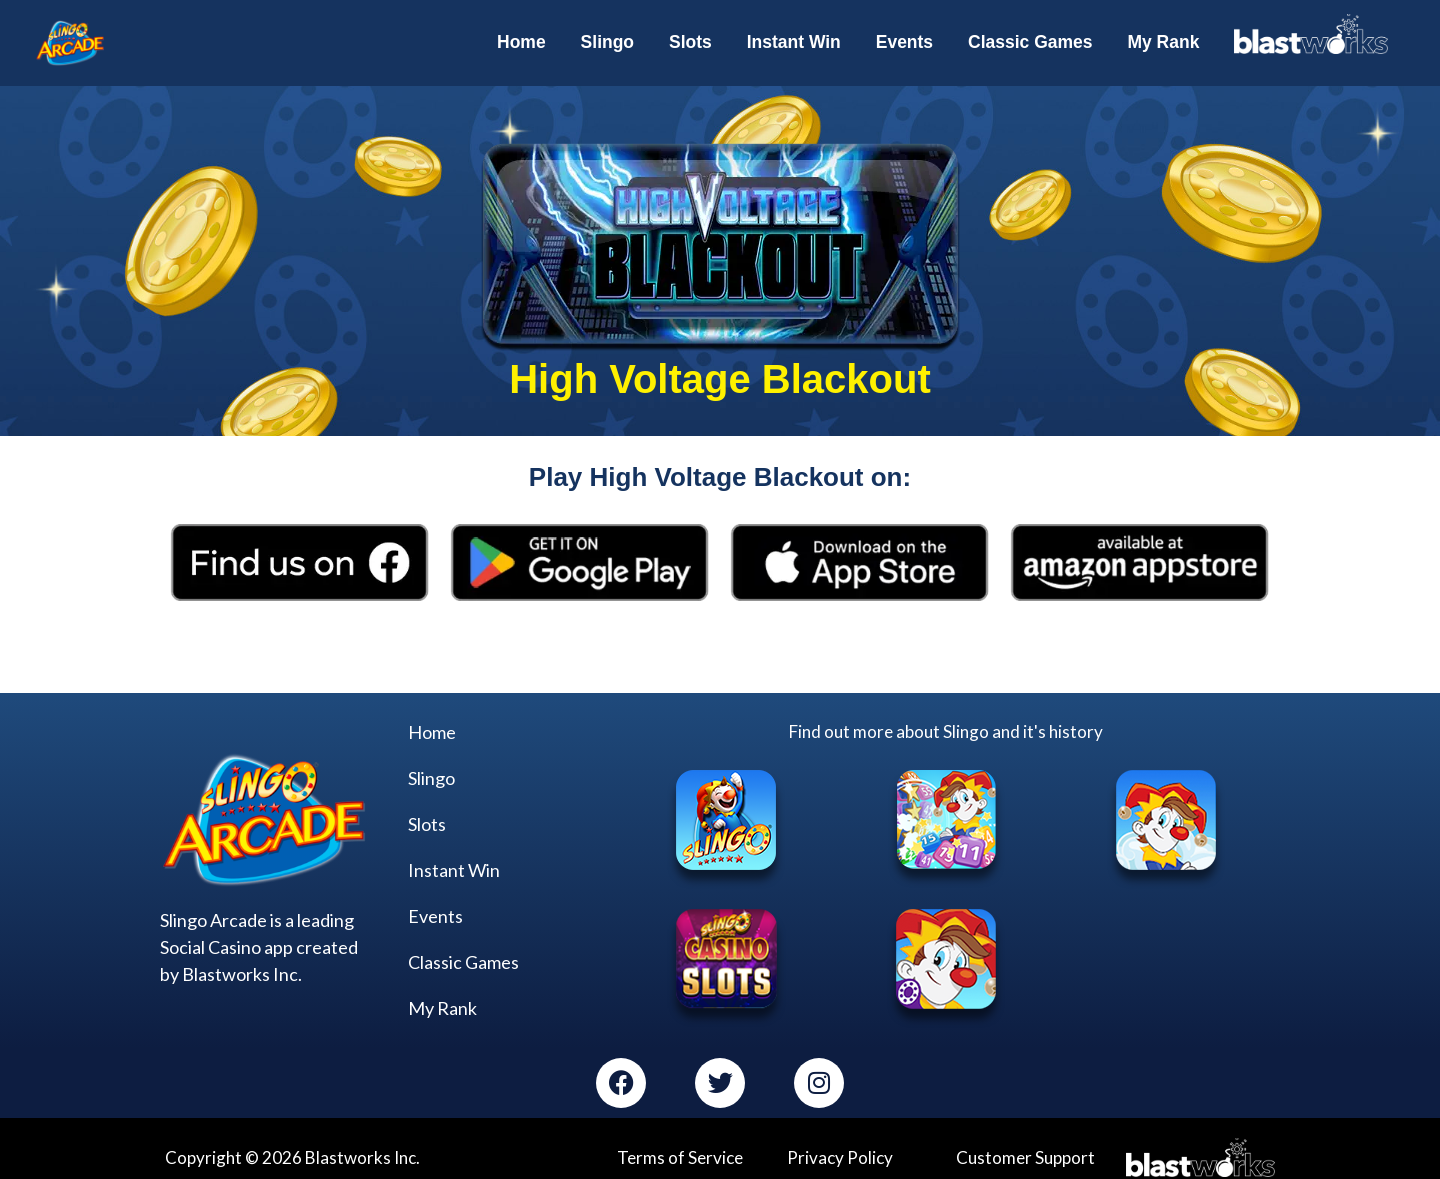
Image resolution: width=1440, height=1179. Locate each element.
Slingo (431, 772)
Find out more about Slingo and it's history (946, 724)
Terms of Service (680, 1150)
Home (432, 726)
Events (435, 910)
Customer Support (1025, 1150)
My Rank (442, 1002)
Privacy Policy (840, 1150)
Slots (427, 818)
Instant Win (454, 864)
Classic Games (463, 956)
